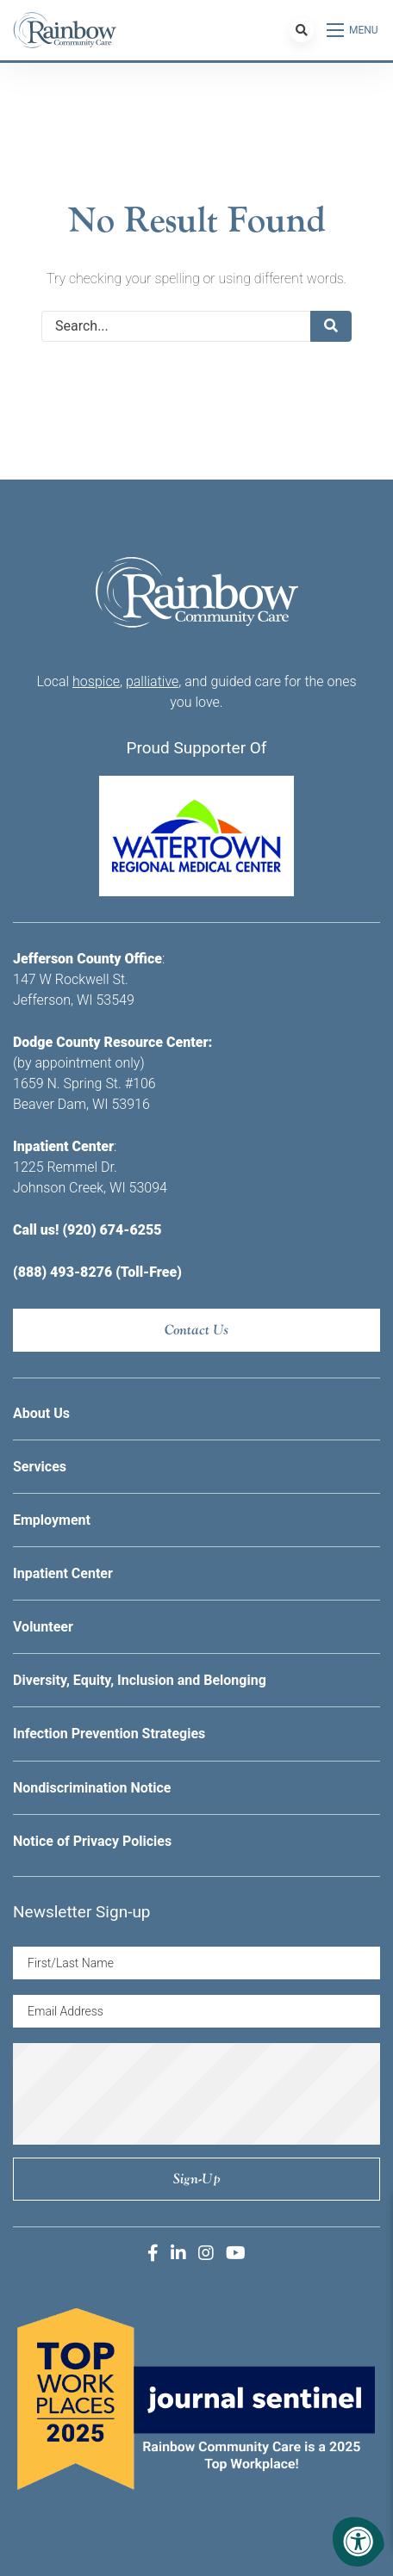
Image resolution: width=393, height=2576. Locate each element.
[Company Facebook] (153, 2253)
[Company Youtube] (236, 2253)
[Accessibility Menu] (358, 2541)
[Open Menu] (353, 30)
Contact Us (196, 1330)
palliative (152, 681)
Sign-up (197, 2179)
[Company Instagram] (206, 2253)
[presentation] (197, 2093)
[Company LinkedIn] (178, 2253)
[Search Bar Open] (302, 30)
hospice (96, 681)
